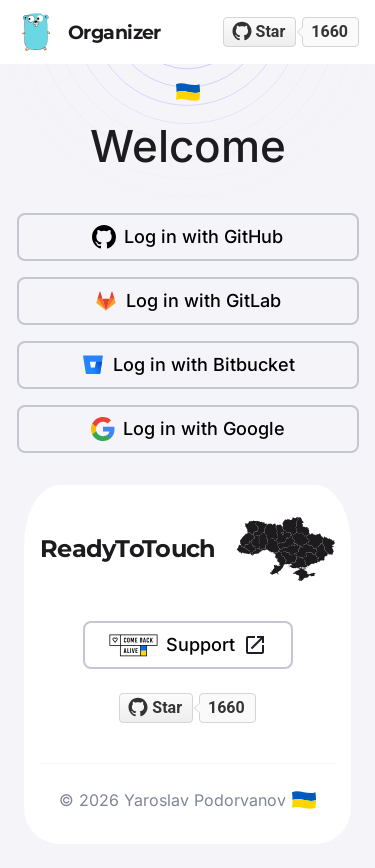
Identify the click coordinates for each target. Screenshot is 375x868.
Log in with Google (188, 429)
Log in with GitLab (187, 301)
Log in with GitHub (187, 237)
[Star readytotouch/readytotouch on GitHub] (260, 32)
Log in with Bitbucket (188, 365)
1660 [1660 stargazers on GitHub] (329, 31)
